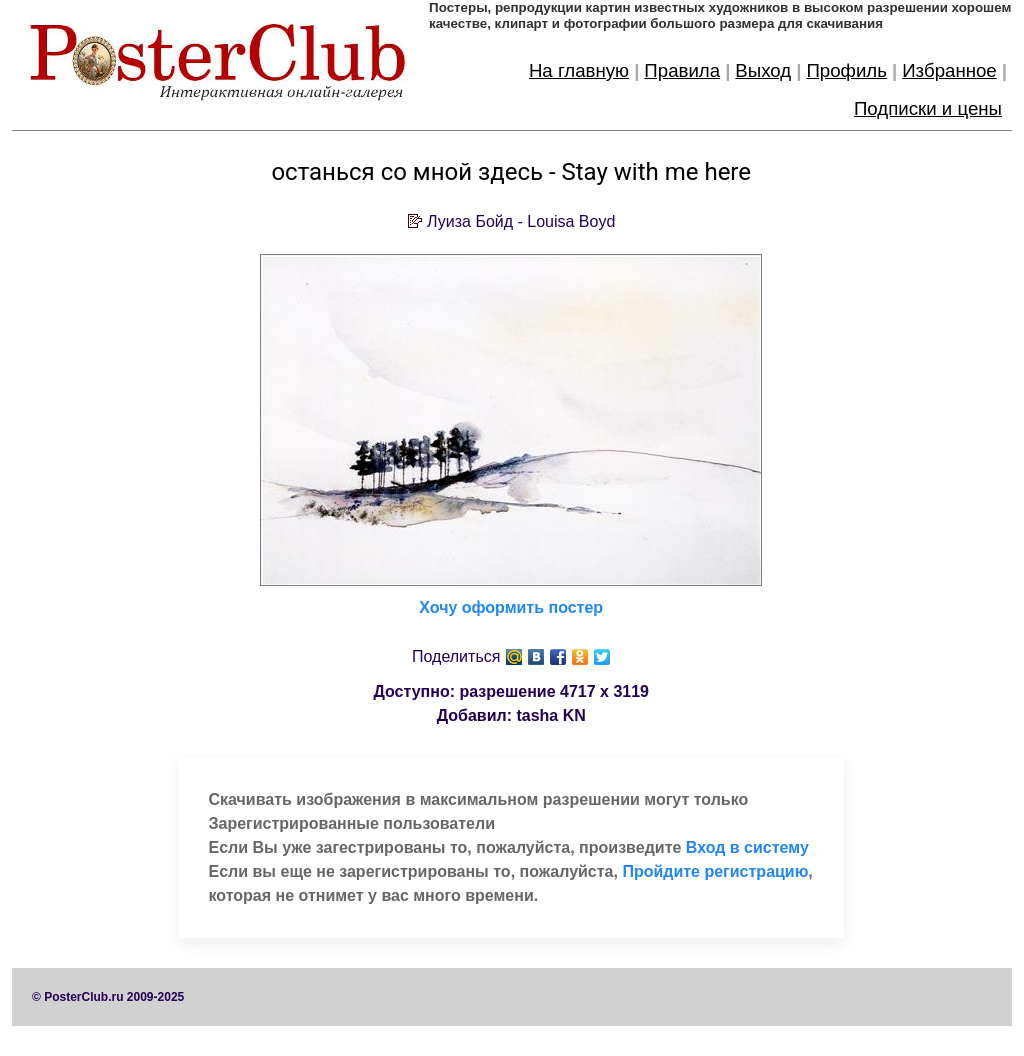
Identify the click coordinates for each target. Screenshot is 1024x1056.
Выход (763, 70)
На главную (579, 70)
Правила (682, 70)
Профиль (846, 70)
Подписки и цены (928, 108)
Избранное (949, 70)
